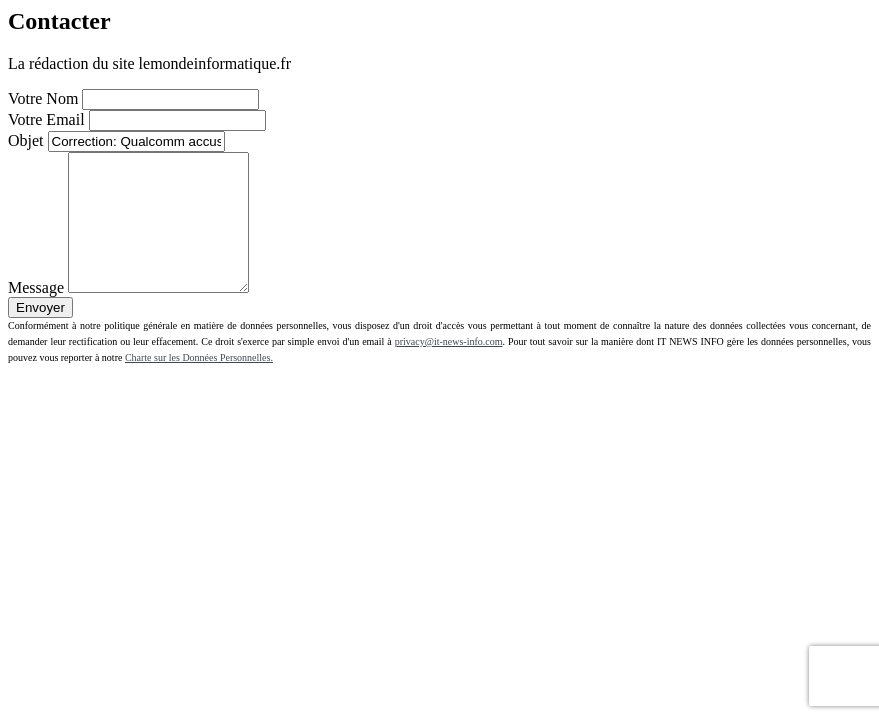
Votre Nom (43, 98)
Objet (26, 140)
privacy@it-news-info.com (449, 368)
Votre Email (46, 119)
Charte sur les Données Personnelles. (199, 384)
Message (36, 314)
